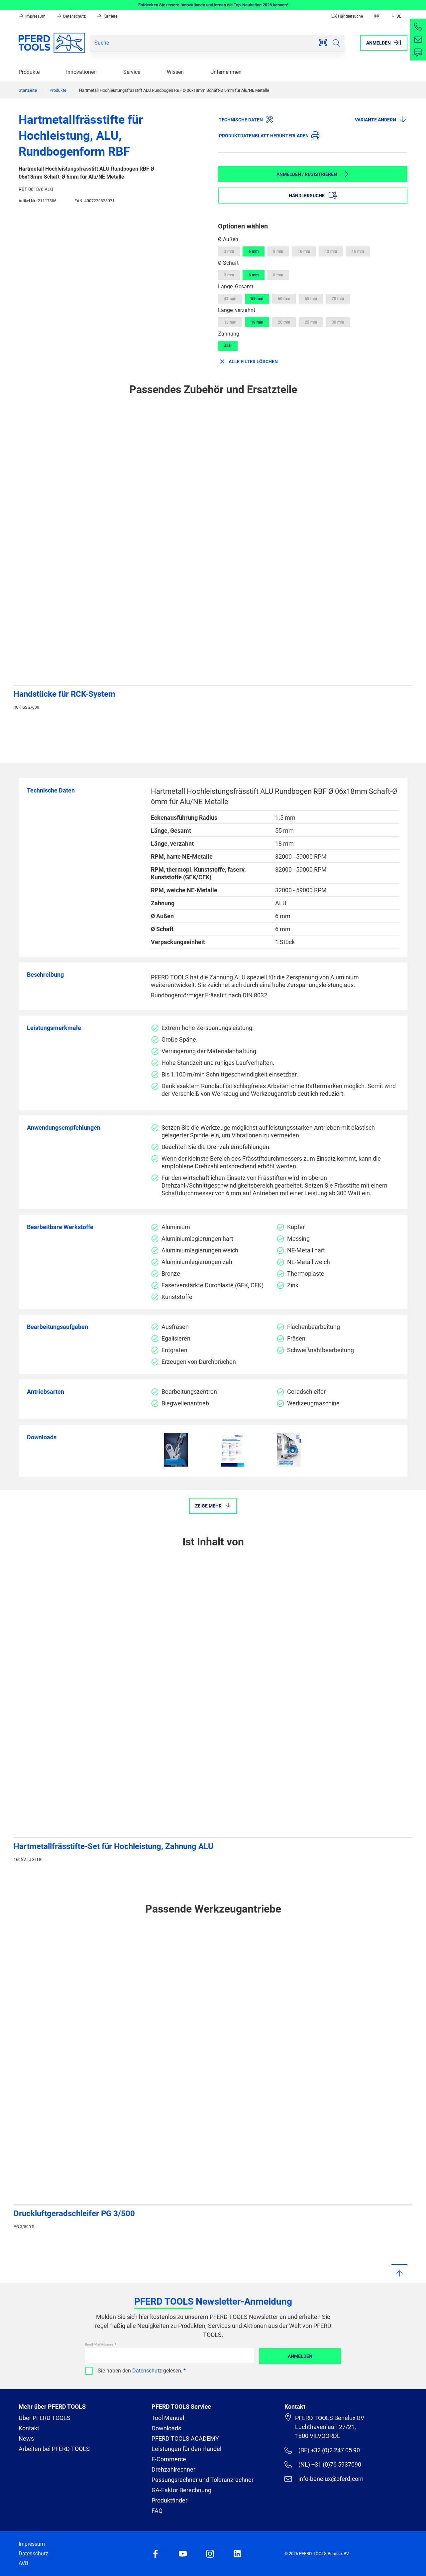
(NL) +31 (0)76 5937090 (322, 2464)
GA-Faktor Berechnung (181, 2490)
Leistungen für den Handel (186, 2448)
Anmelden (300, 2356)
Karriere (107, 16)
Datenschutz (71, 16)
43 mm (230, 298)
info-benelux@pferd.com (324, 2479)
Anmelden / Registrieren (312, 174)
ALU (228, 346)
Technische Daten (246, 119)
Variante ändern (381, 119)
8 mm (278, 251)
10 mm (304, 251)
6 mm (254, 251)
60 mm (284, 298)
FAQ (157, 2510)
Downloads (166, 2428)
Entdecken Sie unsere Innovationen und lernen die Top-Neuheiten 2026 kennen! (213, 4)
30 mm (338, 322)
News (26, 2438)
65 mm (311, 298)
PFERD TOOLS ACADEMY (185, 2438)
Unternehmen (226, 72)
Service (131, 72)
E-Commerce (169, 2459)
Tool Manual (168, 2417)
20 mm (284, 322)
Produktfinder (169, 2500)
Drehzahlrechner (173, 2469)
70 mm (338, 298)
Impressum (33, 16)
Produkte (29, 72)
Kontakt (29, 2428)
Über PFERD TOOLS (44, 2417)
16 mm (358, 251)
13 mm (230, 322)
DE (395, 16)
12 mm (331, 251)
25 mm (311, 322)
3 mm (229, 251)
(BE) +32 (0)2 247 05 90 (322, 2450)
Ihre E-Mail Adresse (99, 2344)
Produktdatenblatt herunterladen (269, 135)
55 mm (257, 298)
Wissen (175, 72)
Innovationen (81, 72)
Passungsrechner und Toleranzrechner (203, 2479)
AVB (23, 2563)
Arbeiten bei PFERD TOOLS (54, 2448)
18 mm (257, 322)
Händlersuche (347, 16)
